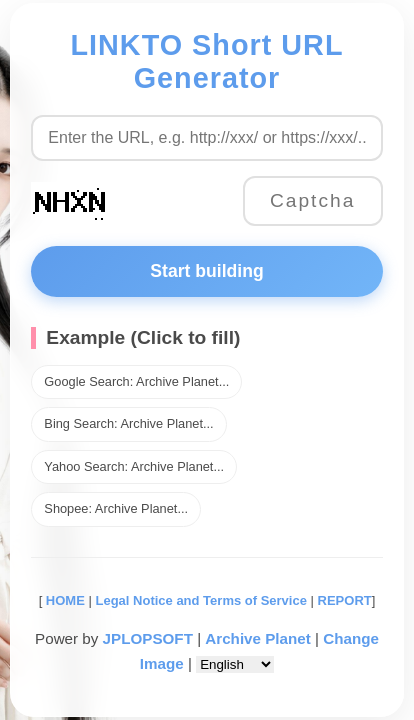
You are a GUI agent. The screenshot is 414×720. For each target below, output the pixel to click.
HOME (63, 600)
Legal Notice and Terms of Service (200, 600)
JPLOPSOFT (148, 638)
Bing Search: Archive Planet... (128, 423)
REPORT (345, 600)
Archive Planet (258, 638)
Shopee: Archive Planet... (116, 508)
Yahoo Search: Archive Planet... (134, 466)
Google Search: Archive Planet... (136, 381)
